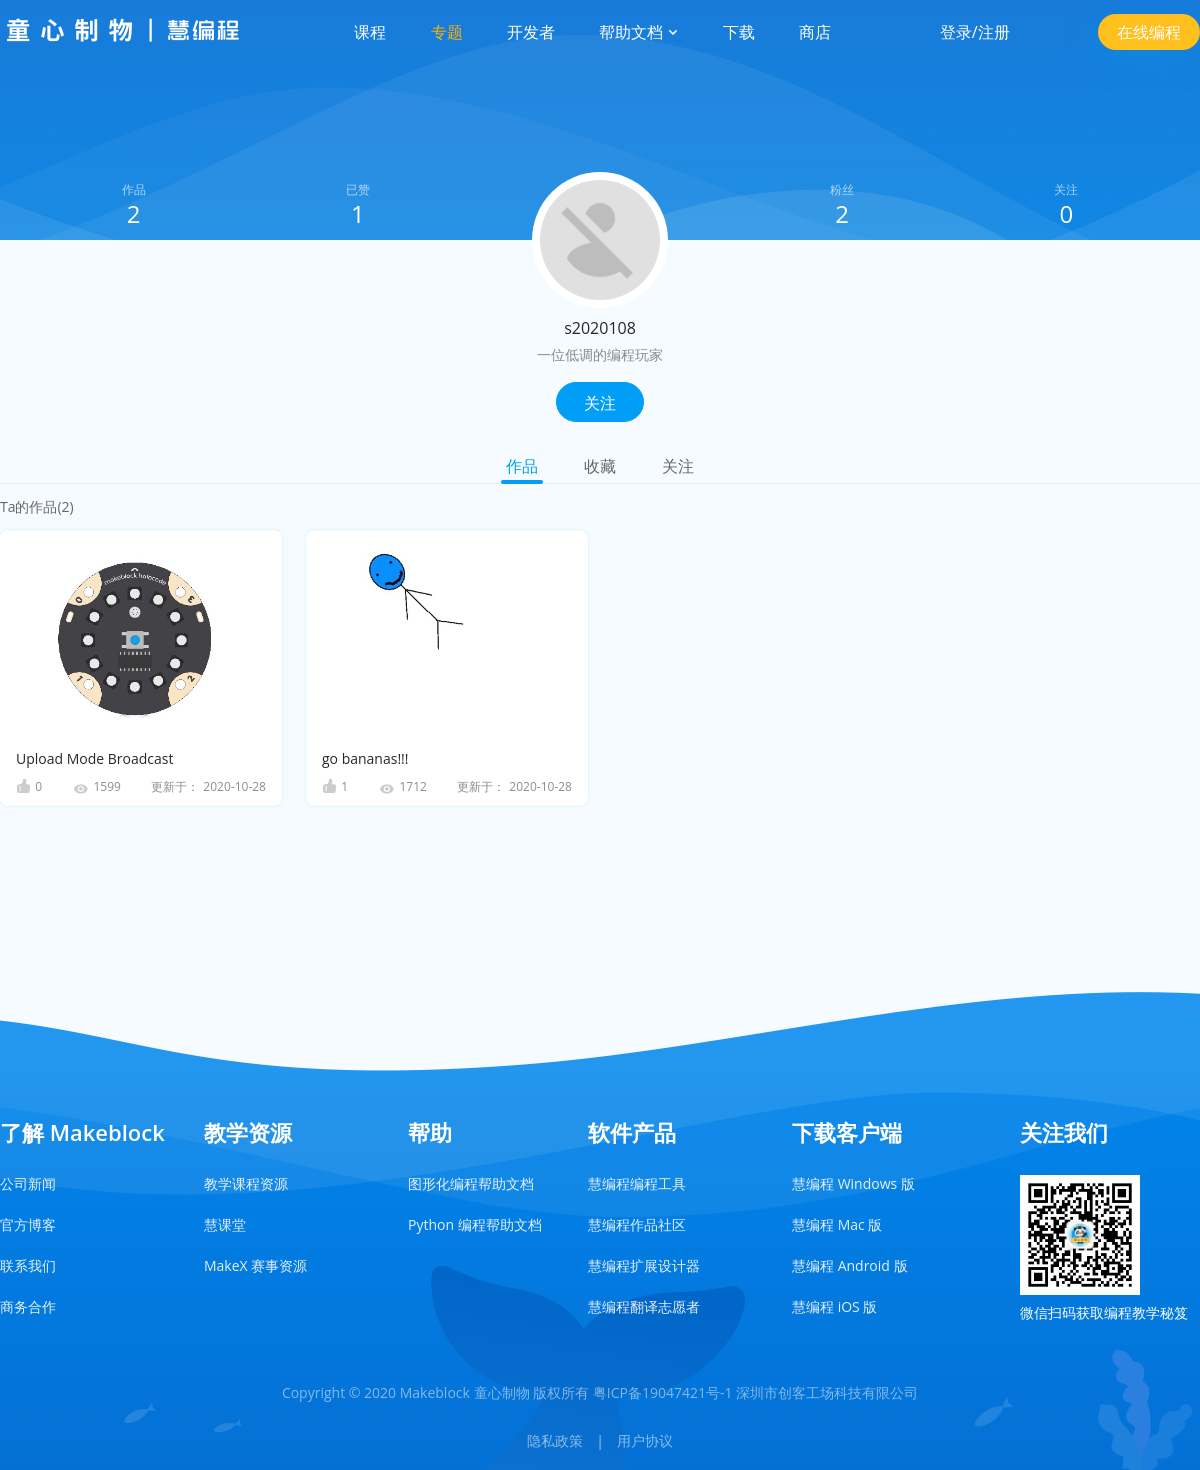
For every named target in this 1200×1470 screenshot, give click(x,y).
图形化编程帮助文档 (471, 1183)
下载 (739, 32)
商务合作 (28, 1306)
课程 (370, 32)
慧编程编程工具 (637, 1183)
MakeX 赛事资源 (255, 1265)
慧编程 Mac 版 (837, 1224)
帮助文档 (639, 32)
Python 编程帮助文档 (475, 1224)
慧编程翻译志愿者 (644, 1306)
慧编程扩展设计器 (644, 1265)
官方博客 (28, 1224)
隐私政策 (555, 1440)
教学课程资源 (246, 1183)
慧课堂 (225, 1224)
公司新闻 (28, 1183)
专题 (447, 32)
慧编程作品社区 (637, 1224)
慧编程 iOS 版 (834, 1306)
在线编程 (1149, 32)
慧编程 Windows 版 (853, 1183)
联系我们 (28, 1265)
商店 (815, 32)
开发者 (531, 32)
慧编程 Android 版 (850, 1265)
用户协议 (645, 1440)
